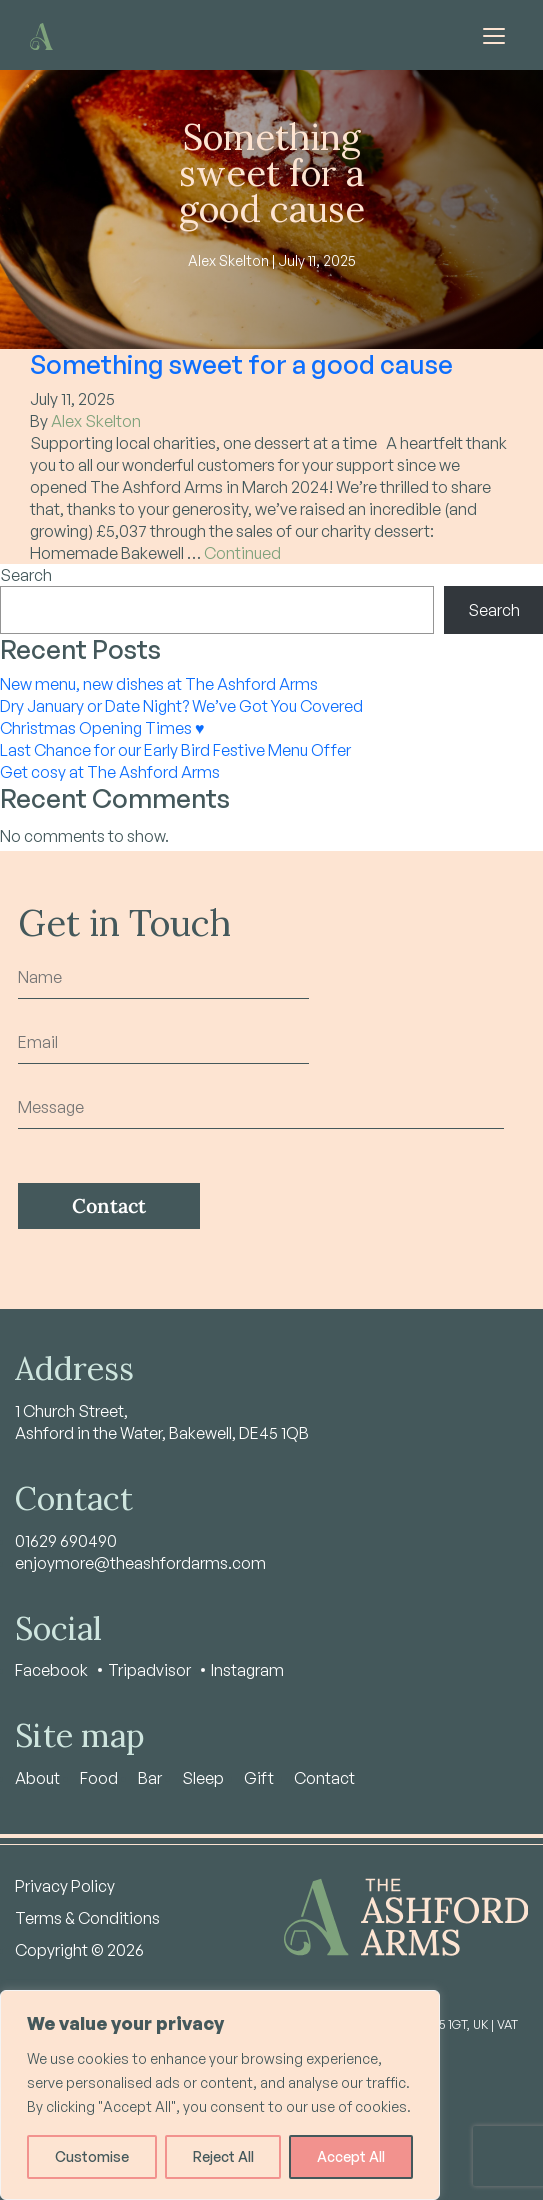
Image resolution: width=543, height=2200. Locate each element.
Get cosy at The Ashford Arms (110, 772)
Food (99, 1778)
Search (26, 575)
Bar (150, 1778)
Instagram (247, 1670)
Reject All (223, 2156)
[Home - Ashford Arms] (41, 34)
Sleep (203, 1778)
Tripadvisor (149, 1670)
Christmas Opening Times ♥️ (102, 728)
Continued (242, 553)
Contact (324, 1778)
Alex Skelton (96, 421)
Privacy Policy (65, 1886)
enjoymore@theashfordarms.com (140, 1563)
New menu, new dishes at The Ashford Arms (159, 684)
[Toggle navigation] (494, 35)
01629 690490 (66, 1541)
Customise (92, 2156)
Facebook (51, 1670)
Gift (259, 1778)
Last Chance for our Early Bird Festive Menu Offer (175, 750)
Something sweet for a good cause (241, 364)
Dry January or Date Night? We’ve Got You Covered (181, 706)
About (37, 1778)
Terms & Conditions (87, 1918)
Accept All (351, 2156)
